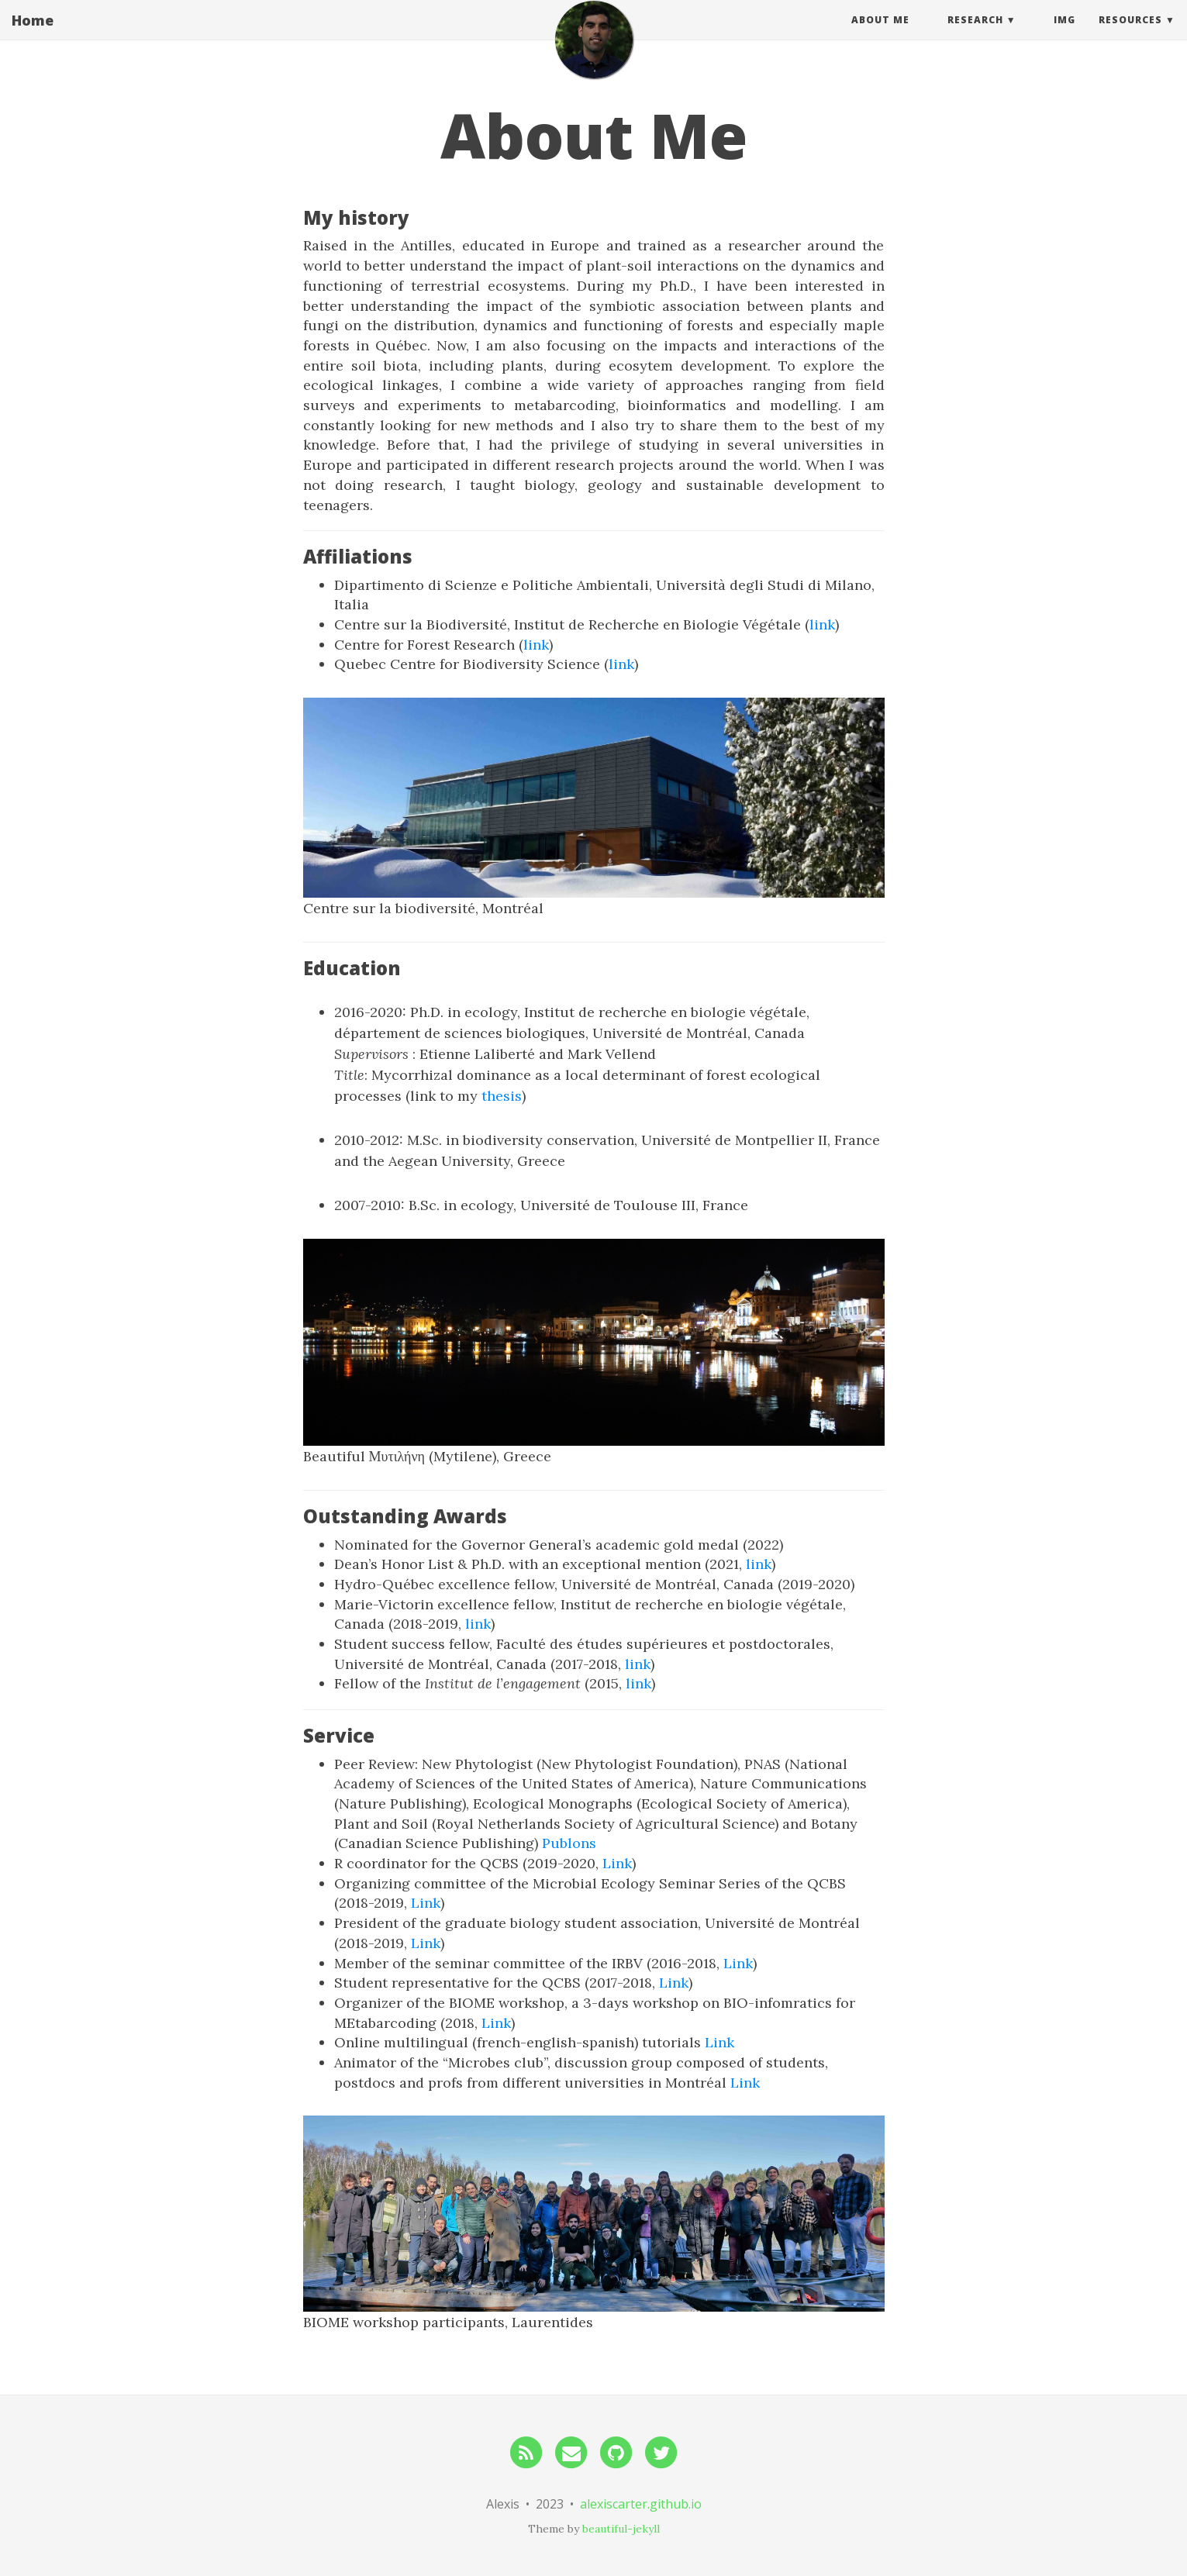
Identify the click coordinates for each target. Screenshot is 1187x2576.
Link (617, 1863)
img (1064, 34)
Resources (1130, 34)
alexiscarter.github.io (641, 2503)
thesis (501, 1096)
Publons (569, 1843)
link (822, 624)
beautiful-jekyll (621, 2529)
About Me (880, 34)
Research (975, 34)
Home (32, 35)
